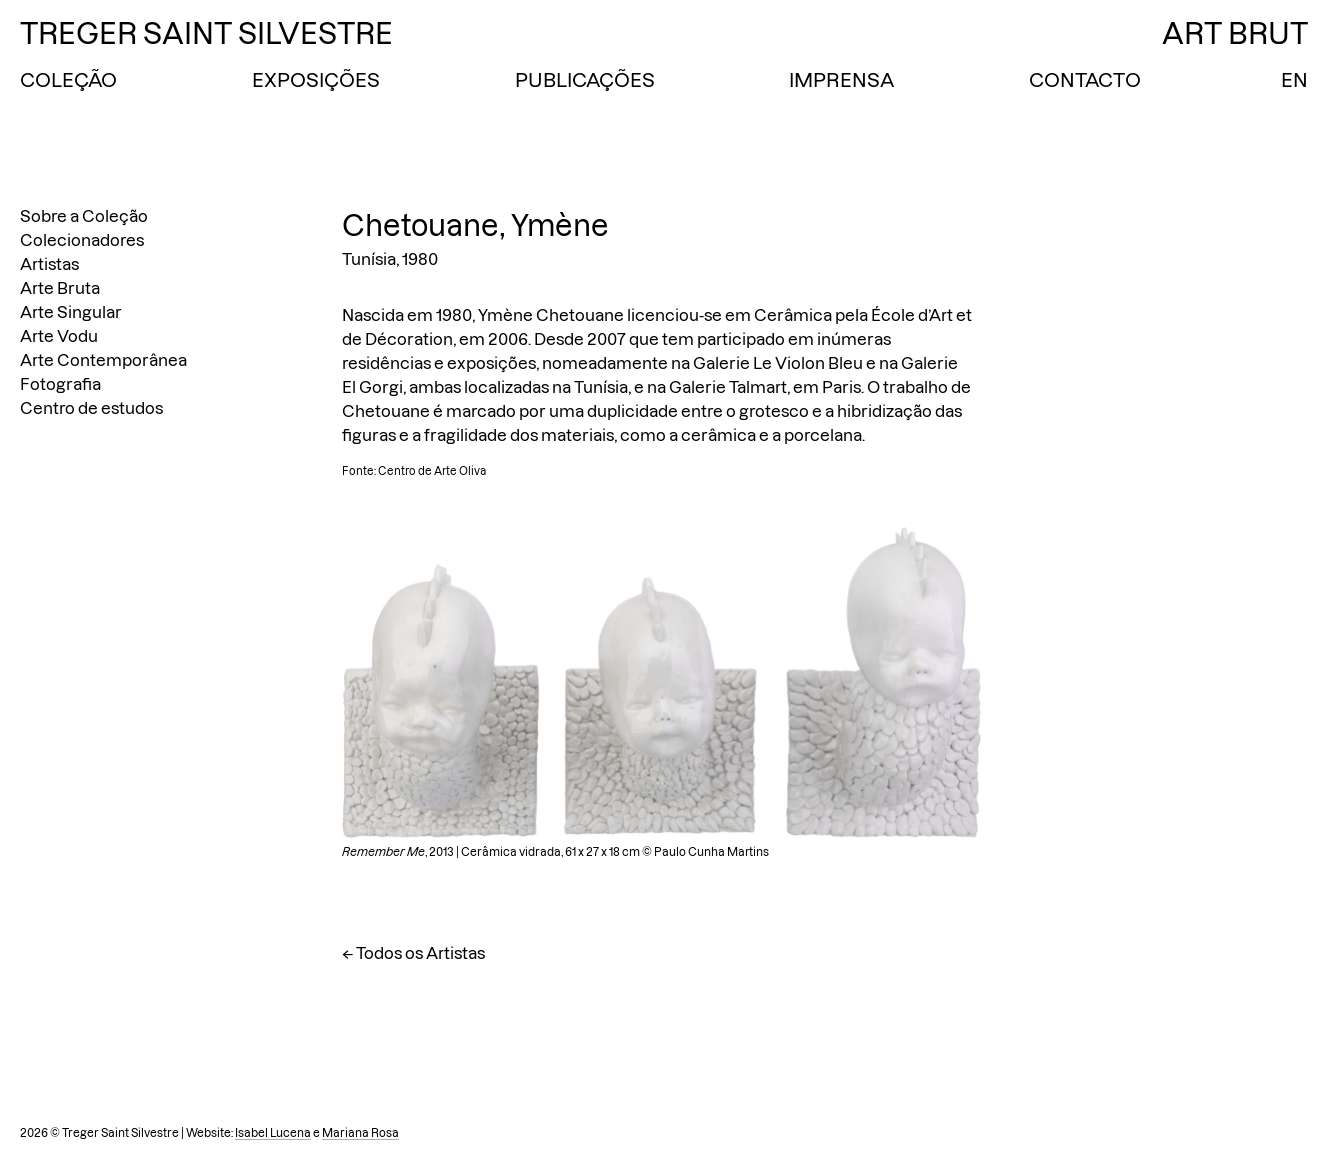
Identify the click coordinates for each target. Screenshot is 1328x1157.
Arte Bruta (60, 288)
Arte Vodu (59, 336)
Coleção (68, 80)
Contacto (1085, 80)
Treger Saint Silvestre (206, 33)
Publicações (585, 80)
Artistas (49, 264)
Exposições (316, 80)
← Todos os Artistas (413, 953)
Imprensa (841, 80)
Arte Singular (71, 312)
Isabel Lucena (273, 1133)
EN (1294, 80)
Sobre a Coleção (84, 216)
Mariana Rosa (360, 1133)
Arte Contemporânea (103, 360)
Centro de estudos (91, 408)
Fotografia (60, 384)
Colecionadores (82, 240)
